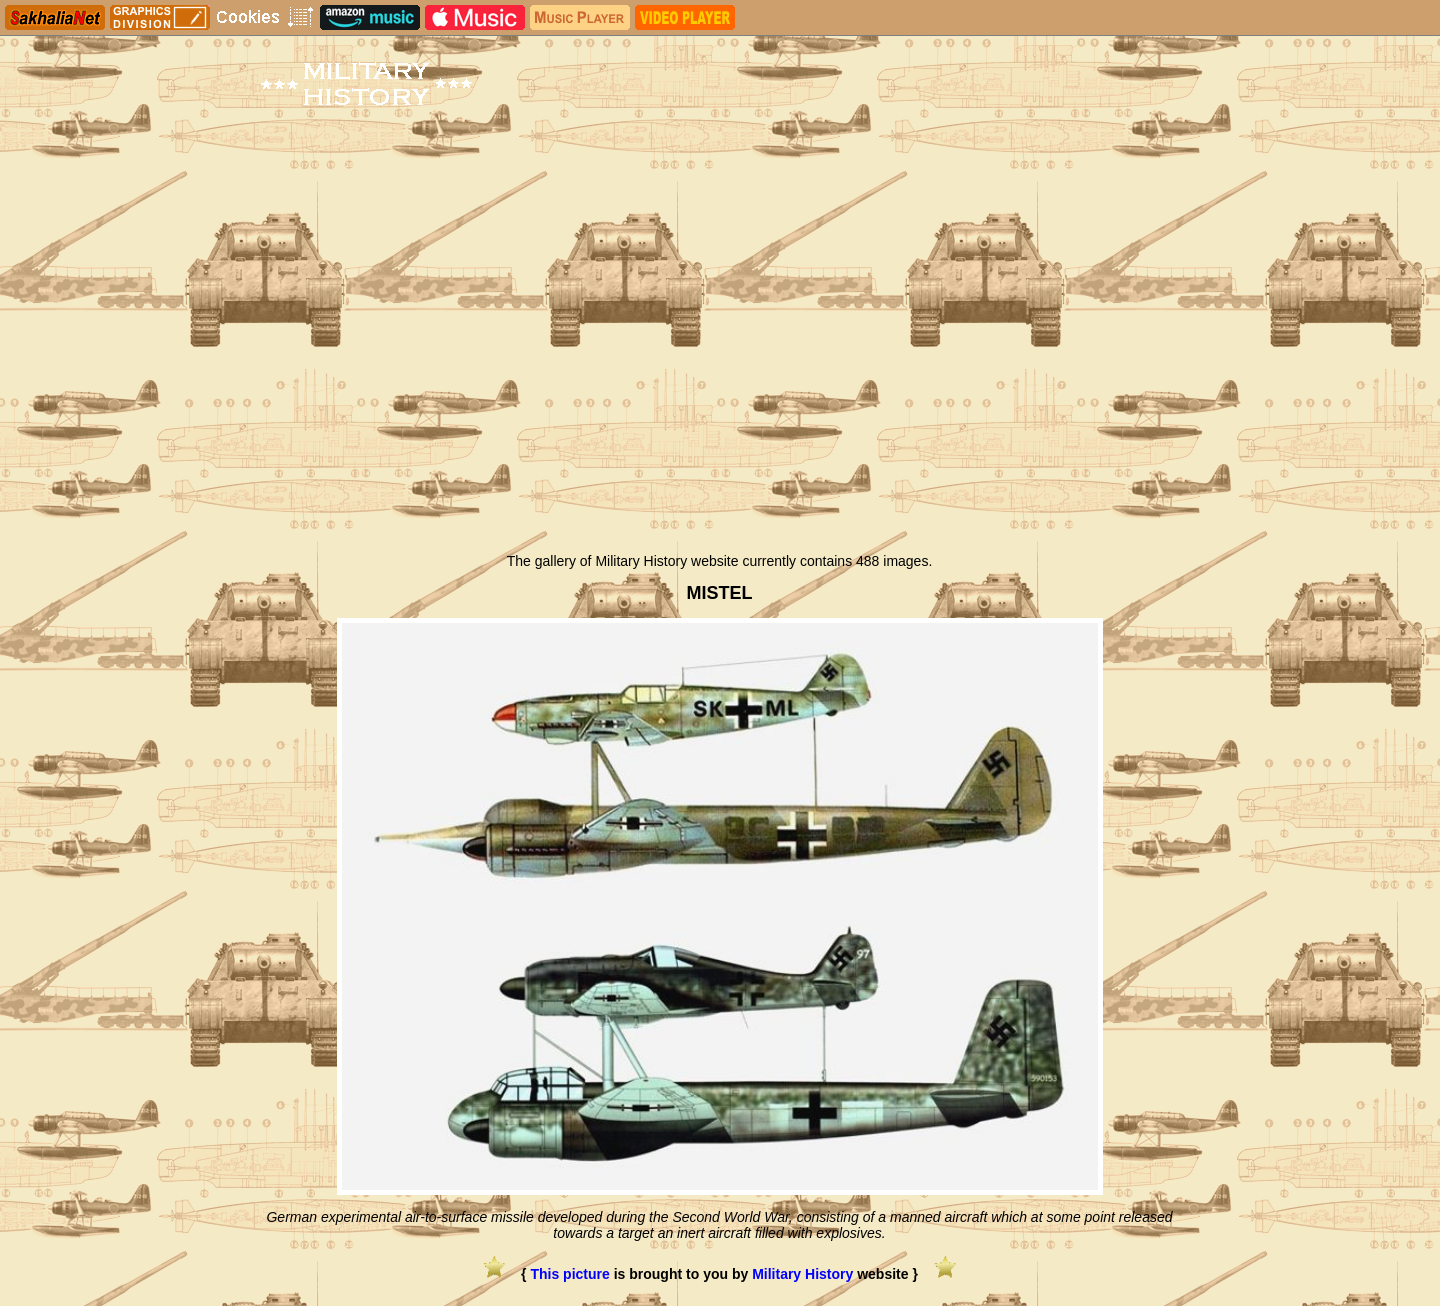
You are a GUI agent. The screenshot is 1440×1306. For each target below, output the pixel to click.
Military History (802, 1274)
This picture (569, 1274)
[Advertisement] (719, 393)
